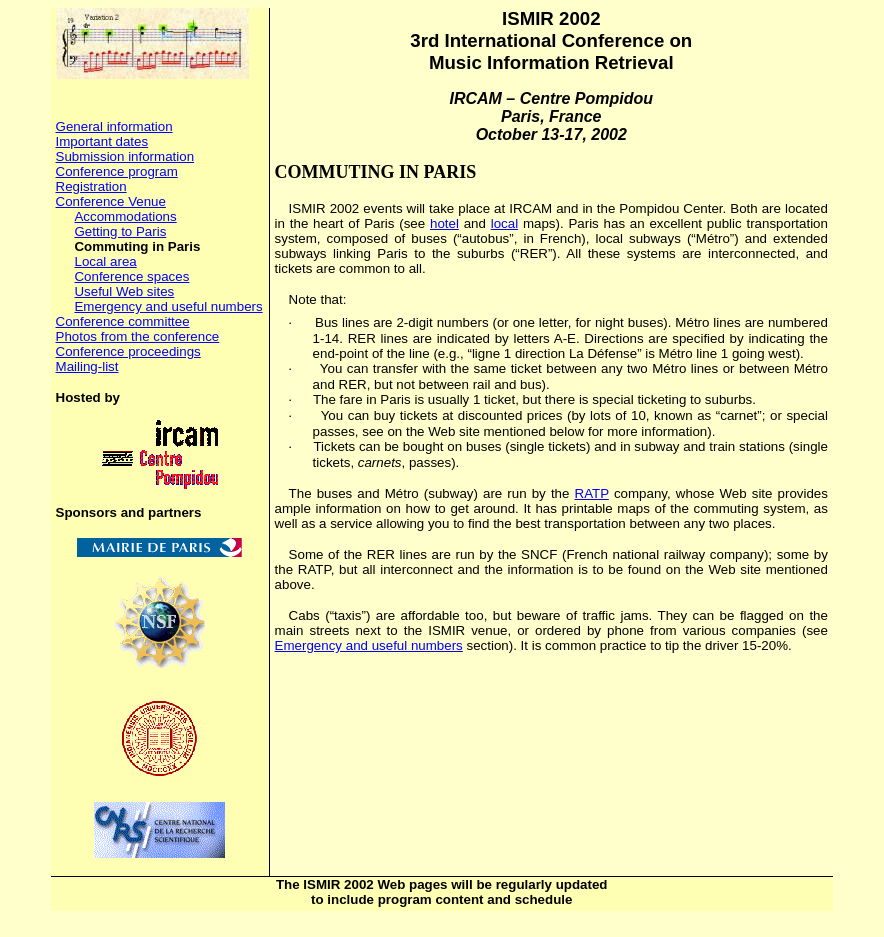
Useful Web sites (124, 291)
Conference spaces (131, 276)
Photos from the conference (138, 336)
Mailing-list (87, 366)
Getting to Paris (120, 231)
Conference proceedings (128, 351)
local (504, 223)
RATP (592, 493)
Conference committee (123, 321)
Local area (105, 261)
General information (114, 126)
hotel (444, 223)
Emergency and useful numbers (168, 306)
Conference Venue (111, 201)
